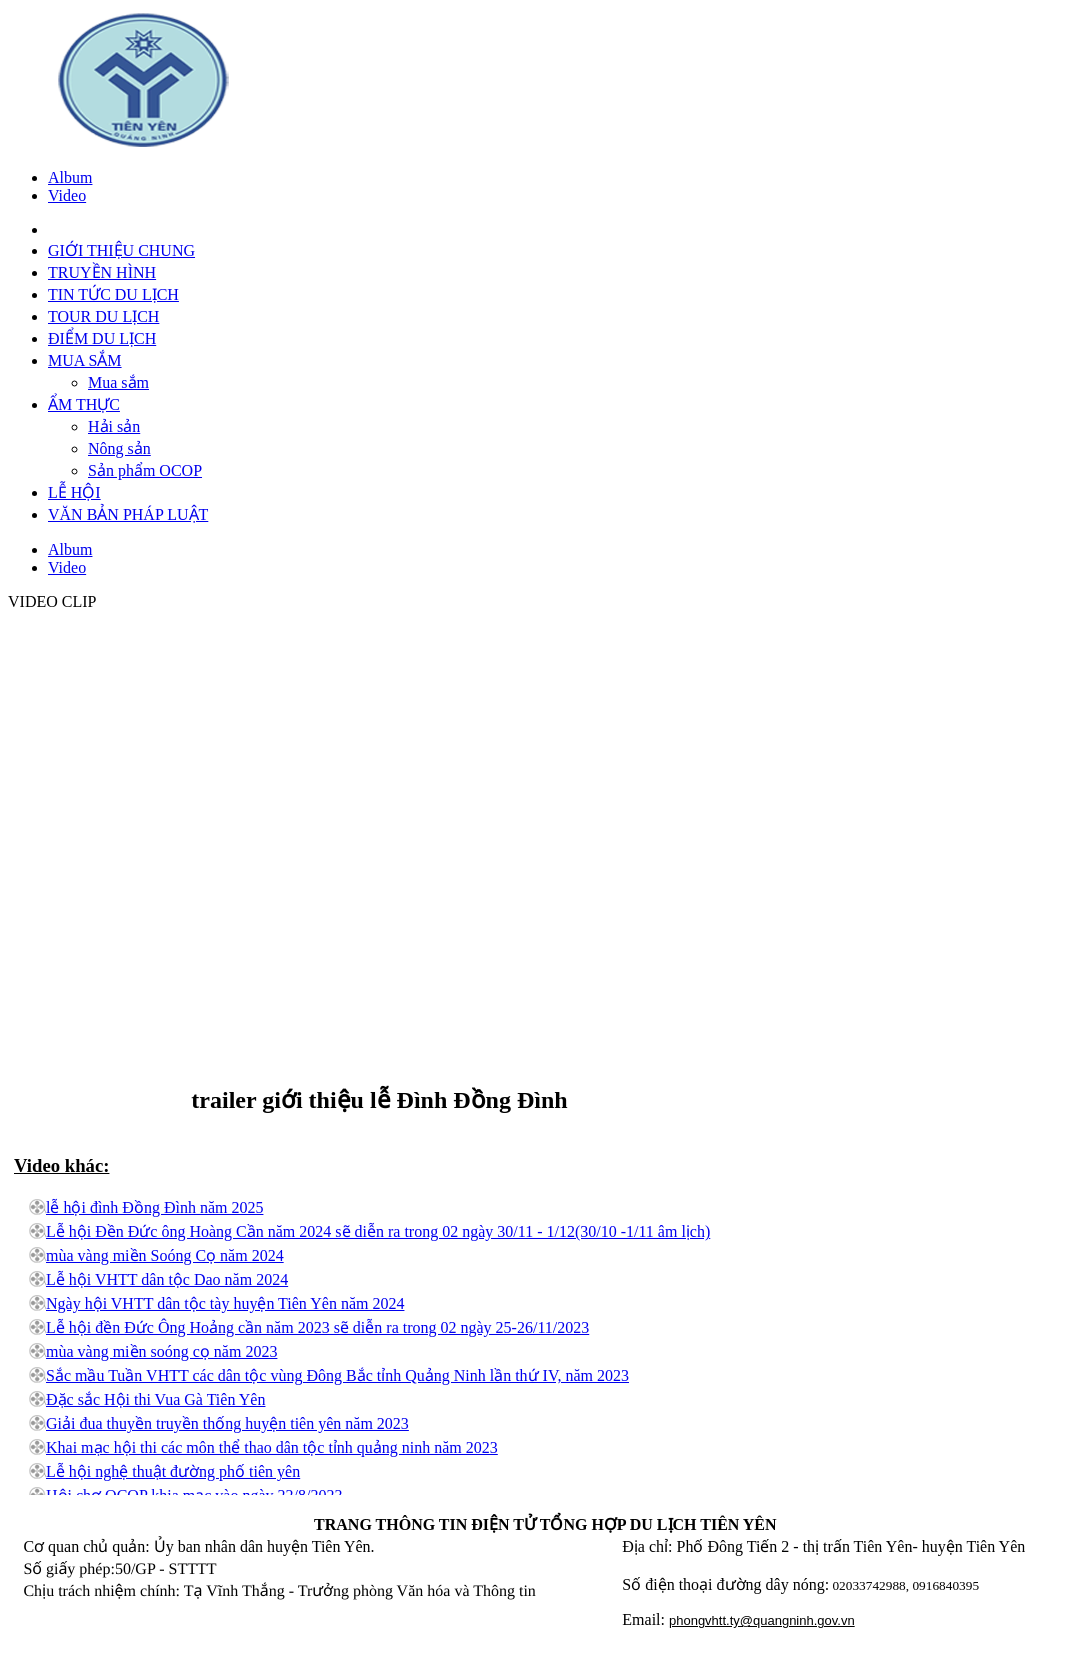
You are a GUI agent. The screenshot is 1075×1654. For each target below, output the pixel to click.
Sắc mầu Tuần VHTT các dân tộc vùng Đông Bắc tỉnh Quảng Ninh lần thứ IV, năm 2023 (337, 1375)
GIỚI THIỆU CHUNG (121, 250)
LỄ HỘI (74, 492)
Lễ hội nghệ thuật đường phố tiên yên (173, 1471)
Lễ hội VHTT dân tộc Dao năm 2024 (167, 1279)
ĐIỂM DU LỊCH (102, 338)
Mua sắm (118, 382)
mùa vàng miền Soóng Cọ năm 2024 (165, 1255)
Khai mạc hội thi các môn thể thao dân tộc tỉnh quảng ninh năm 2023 (272, 1447)
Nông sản (119, 448)
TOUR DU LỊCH (103, 316)
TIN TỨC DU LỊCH (113, 294)
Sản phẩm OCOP (145, 470)
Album (70, 177)
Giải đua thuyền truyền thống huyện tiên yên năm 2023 (227, 1423)
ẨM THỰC (84, 404)
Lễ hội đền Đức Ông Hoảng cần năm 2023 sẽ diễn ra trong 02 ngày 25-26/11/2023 (317, 1327)
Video (67, 195)
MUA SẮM (85, 360)
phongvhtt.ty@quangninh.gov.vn (762, 1620)
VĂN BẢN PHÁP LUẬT (128, 514)
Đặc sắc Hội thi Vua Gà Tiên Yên (155, 1399)
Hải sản (114, 426)
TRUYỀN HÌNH (102, 272)
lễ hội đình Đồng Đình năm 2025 (154, 1207)
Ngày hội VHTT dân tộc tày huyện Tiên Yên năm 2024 (225, 1303)
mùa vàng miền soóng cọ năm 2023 (161, 1351)
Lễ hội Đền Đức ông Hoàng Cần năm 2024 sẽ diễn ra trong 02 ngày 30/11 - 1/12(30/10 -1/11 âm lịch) (378, 1231)
